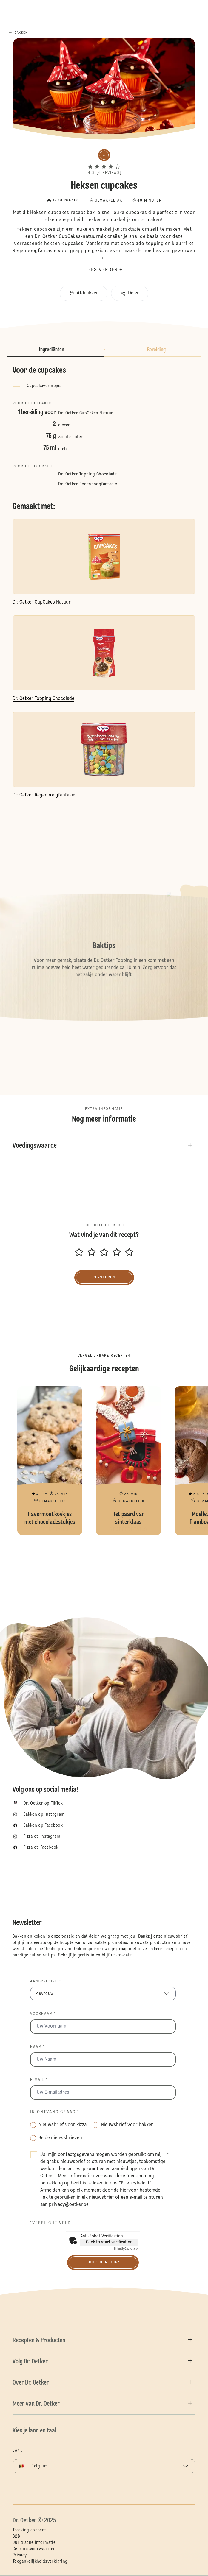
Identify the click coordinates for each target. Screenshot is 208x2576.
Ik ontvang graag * (54, 2112)
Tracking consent (29, 2530)
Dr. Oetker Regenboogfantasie (87, 484)
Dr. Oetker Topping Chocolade (87, 474)
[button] (104, 160)
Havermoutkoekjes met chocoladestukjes (50, 1460)
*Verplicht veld (50, 2223)
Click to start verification (109, 2242)
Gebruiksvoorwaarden (34, 2549)
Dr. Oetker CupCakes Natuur (85, 413)
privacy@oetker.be (69, 2204)
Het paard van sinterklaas (128, 1460)
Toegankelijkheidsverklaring (40, 2561)
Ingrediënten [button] (51, 350)
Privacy (20, 2555)
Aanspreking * (45, 1981)
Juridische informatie (34, 2543)
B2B (16, 2536)
